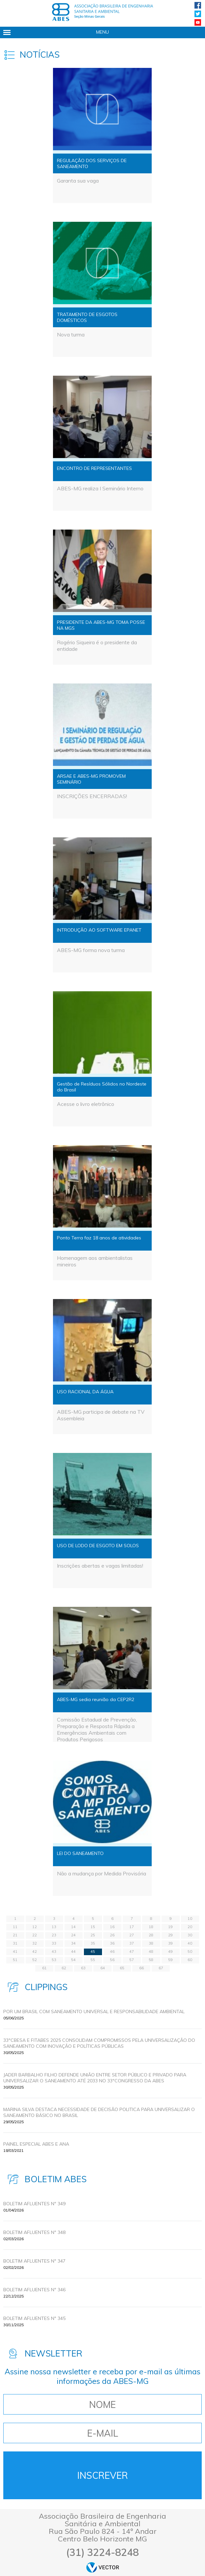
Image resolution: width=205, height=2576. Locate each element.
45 (92, 1951)
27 (131, 1935)
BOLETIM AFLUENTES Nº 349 (34, 2204)
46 (112, 1951)
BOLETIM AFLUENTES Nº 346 (34, 2290)
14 (73, 1927)
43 (54, 1951)
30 (190, 1935)
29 (170, 1935)
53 (54, 1959)
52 (34, 1959)
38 (151, 1943)
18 (151, 1927)
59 (170, 1959)
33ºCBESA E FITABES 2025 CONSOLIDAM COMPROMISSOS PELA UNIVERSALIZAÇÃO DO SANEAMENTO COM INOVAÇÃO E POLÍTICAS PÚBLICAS (99, 2043)
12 (34, 1927)
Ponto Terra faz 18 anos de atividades (99, 1238)
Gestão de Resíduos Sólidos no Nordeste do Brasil (101, 1087)
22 (34, 1935)
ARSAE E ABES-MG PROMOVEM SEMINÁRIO (91, 779)
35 (92, 1943)
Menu (102, 32)
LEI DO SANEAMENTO (80, 1853)
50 (190, 1951)
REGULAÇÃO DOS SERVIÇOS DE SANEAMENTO (92, 163)
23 (54, 1935)
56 (112, 1959)
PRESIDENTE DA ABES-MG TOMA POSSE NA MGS (101, 625)
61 (44, 1968)
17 (131, 1927)
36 (112, 1943)
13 (54, 1927)
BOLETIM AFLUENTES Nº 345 (34, 2318)
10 (190, 1918)
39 (170, 1943)
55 (92, 1959)
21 (15, 1935)
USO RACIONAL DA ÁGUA (85, 1392)
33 (54, 1943)
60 (190, 1959)
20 (190, 1927)
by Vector (102, 2567)
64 (102, 1968)
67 (161, 1968)
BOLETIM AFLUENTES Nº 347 (34, 2261)
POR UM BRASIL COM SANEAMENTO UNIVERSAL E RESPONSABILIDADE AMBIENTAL (94, 2011)
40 (190, 1943)
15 (92, 1927)
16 (112, 1927)
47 (131, 1951)
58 (151, 1959)
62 (64, 1968)
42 (34, 1951)
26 (112, 1935)
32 (34, 1943)
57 (131, 1959)
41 (15, 1951)
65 (122, 1968)
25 (92, 1935)
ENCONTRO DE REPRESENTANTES (94, 468)
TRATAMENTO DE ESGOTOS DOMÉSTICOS (87, 317)
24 (73, 1935)
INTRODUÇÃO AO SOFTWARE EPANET (99, 930)
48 (151, 1951)
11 (15, 1927)
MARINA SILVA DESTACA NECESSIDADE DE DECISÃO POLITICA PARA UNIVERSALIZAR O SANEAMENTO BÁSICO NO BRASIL (99, 2112)
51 (15, 1959)
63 (83, 1968)
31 (15, 1943)
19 (170, 1927)
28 (151, 1935)
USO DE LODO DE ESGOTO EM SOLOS (98, 1545)
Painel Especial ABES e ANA (36, 2144)
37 (131, 1943)
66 (141, 1968)
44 (73, 1951)
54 (73, 1959)
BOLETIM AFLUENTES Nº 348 (34, 2232)
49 (170, 1951)
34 (73, 1943)
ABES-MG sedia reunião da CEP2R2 (95, 1699)
